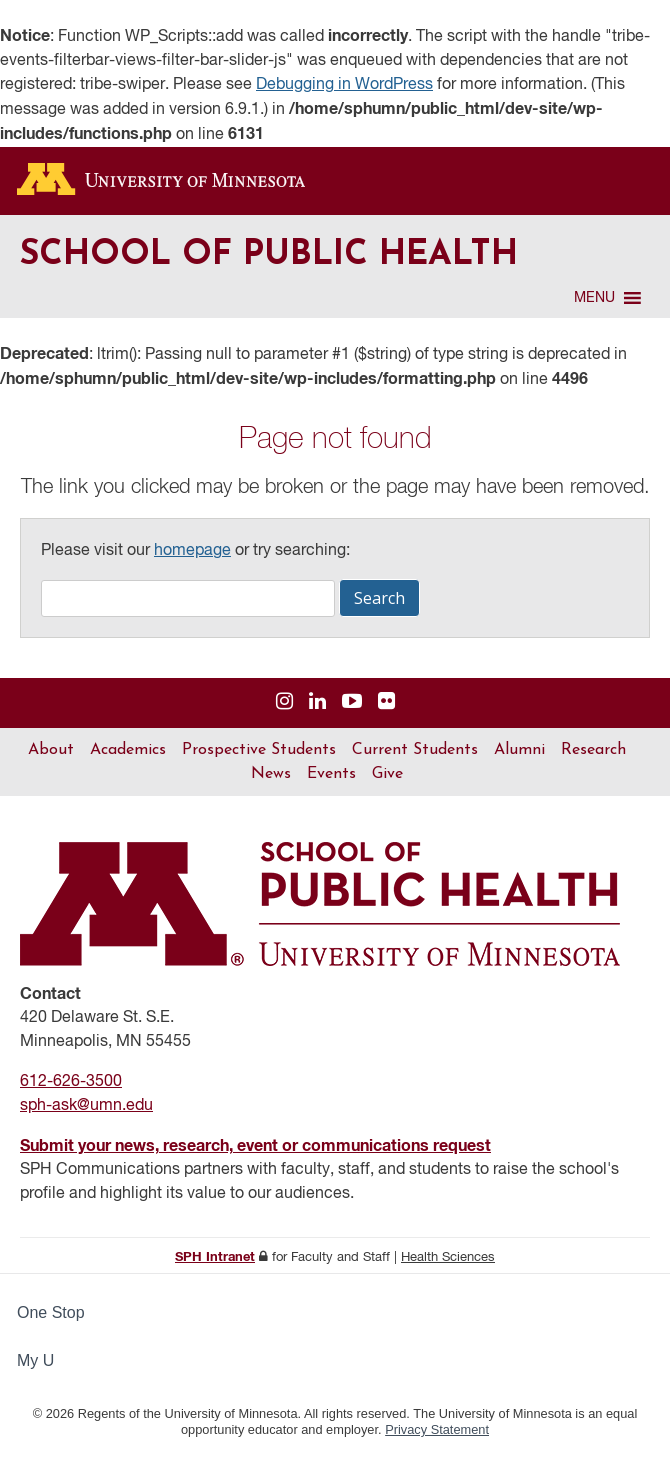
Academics (128, 750)
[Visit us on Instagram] (284, 702)
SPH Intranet (215, 1257)
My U (44, 1360)
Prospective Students (259, 750)
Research (593, 750)
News (271, 774)
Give (387, 774)
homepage (192, 551)
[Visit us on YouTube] (352, 702)
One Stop (51, 1312)
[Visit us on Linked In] (317, 702)
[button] (594, 298)
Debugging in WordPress (344, 85)
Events (331, 774)
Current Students (415, 750)
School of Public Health (269, 255)
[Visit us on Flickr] (386, 702)
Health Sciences (448, 1257)
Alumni (519, 750)
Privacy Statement (437, 1429)
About (51, 750)
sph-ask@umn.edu (86, 1106)
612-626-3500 (71, 1082)
